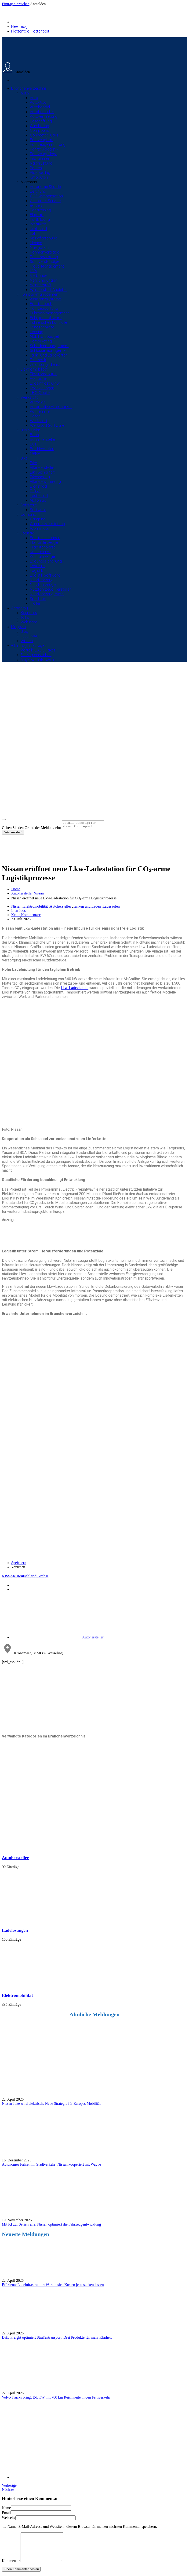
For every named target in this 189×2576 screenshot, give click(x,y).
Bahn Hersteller (43, 439)
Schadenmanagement (49, 345)
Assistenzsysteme (45, 299)
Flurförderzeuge (44, 542)
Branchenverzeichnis (29, 88)
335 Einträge (11, 2006)
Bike (24, 458)
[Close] (4, 819)
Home (15, 890)
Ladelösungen (42, 388)
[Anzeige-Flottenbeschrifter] (95, 2470)
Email (6, 2514)
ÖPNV (35, 453)
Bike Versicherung (45, 481)
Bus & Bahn (30, 430)
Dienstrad (38, 486)
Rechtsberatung (44, 256)
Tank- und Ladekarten (49, 355)
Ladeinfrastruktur (45, 383)
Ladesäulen (111, 908)
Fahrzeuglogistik (44, 149)
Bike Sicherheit (42, 472)
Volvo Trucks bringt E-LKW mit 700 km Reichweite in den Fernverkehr (56, 2399)
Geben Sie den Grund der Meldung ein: (31, 829)
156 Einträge (11, 1941)
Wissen (27, 640)
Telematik (38, 359)
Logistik (27, 533)
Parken (36, 168)
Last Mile (37, 565)
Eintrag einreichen (15, 4)
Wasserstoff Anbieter (48, 289)
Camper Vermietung (47, 523)
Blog (24, 631)
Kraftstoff (38, 228)
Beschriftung (41, 121)
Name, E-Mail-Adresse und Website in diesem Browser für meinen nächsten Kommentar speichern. (82, 2528)
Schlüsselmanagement (49, 350)
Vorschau (18, 1568)
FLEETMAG (30, 636)
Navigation (39, 247)
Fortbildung (40, 219)
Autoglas (37, 402)
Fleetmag (19, 26)
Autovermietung (44, 116)
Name (6, 2509)
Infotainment (41, 158)
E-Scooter (38, 378)
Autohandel (40, 107)
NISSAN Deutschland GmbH (25, 1577)
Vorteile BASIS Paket (38, 650)
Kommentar (11, 2568)
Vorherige (9, 2487)
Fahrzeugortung (44, 308)
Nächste (8, 2491)
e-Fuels (36, 205)
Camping (28, 514)
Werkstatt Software (47, 425)
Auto (25, 93)
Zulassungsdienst (45, 364)
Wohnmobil (39, 528)
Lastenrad (39, 495)
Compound (39, 130)
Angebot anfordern (37, 659)
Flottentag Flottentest (30, 31)
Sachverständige (44, 261)
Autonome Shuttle (45, 186)
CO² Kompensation (46, 196)
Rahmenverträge (44, 252)
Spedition (38, 598)
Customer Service (45, 200)
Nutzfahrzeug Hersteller (50, 589)
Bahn (34, 434)
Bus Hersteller (42, 448)
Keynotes (29, 612)
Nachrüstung (41, 163)
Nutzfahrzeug (42, 580)
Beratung (38, 191)
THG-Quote (40, 392)
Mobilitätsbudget (44, 336)
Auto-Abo (38, 102)
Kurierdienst (40, 551)
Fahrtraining (40, 210)
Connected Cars (44, 135)
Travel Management (47, 266)
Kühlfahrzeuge (42, 556)
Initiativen (38, 224)
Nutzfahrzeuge (43, 584)
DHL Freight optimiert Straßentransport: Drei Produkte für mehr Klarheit (57, 2339)
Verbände (38, 275)
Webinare (29, 622)
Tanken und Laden (87, 908)
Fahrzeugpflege (43, 153)
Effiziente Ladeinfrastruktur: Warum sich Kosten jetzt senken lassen (53, 2286)
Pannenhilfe (40, 411)
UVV (33, 271)
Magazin (18, 626)
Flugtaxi (37, 214)
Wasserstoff (40, 285)
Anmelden (38, 4)
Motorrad (38, 500)
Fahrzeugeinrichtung (47, 144)
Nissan (39, 895)
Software (29, 505)
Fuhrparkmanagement (40, 294)
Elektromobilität (34, 369)
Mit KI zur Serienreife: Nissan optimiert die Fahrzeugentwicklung (51, 2226)
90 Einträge (10, 1868)
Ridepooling (40, 172)
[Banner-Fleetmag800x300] (94, 1728)
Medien (36, 242)
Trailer (35, 603)
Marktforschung (43, 238)
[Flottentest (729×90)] (87, 1243)
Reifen (35, 416)
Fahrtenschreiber (45, 537)
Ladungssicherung (46, 561)
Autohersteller (42, 111)
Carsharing (39, 125)
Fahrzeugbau (41, 139)
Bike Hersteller (42, 467)
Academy (19, 608)
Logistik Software (45, 575)
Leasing (36, 331)
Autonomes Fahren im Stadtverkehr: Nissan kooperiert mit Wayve (51, 2166)
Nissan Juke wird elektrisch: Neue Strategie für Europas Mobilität (51, 2105)
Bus (33, 444)
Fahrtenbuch (41, 303)
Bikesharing (40, 477)
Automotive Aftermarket (51, 406)
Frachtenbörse (43, 547)
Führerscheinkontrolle (48, 322)
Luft (33, 233)
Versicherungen (43, 280)
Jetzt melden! (13, 833)
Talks (25, 617)
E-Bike (35, 491)
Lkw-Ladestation (74, 989)
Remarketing (41, 341)
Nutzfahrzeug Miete (47, 594)
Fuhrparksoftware (46, 317)
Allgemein (29, 182)
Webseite (8, 2519)
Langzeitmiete (42, 327)
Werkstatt (29, 397)
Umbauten (39, 177)
